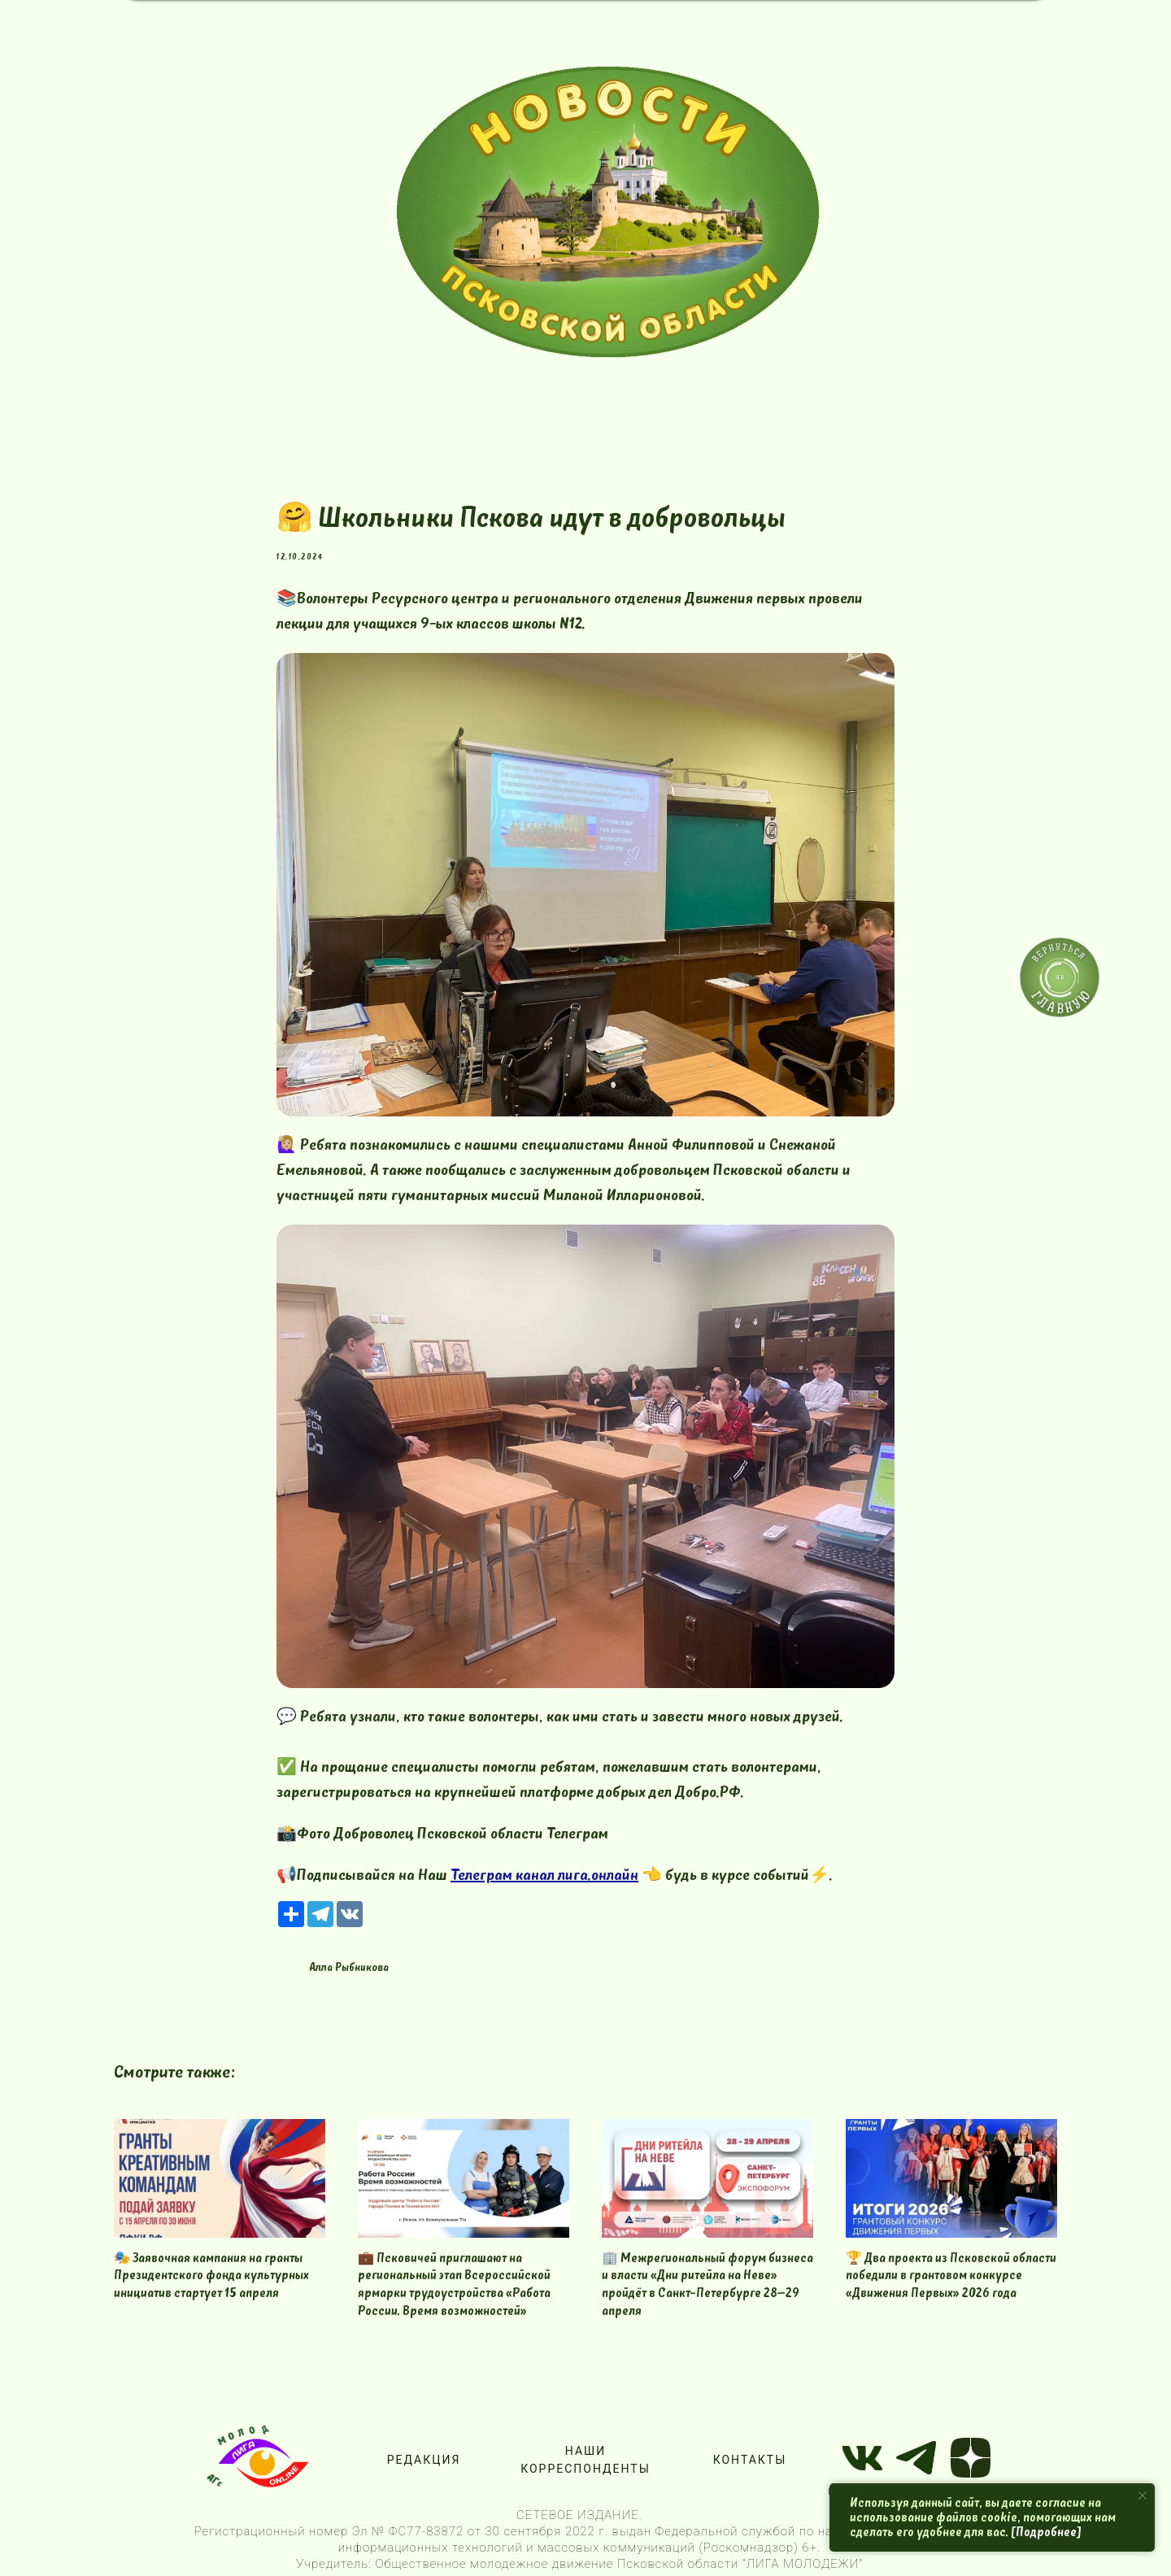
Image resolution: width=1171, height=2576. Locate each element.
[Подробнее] (1046, 2532)
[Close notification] (1142, 2495)
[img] (608, 212)
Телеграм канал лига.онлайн (544, 1875)
